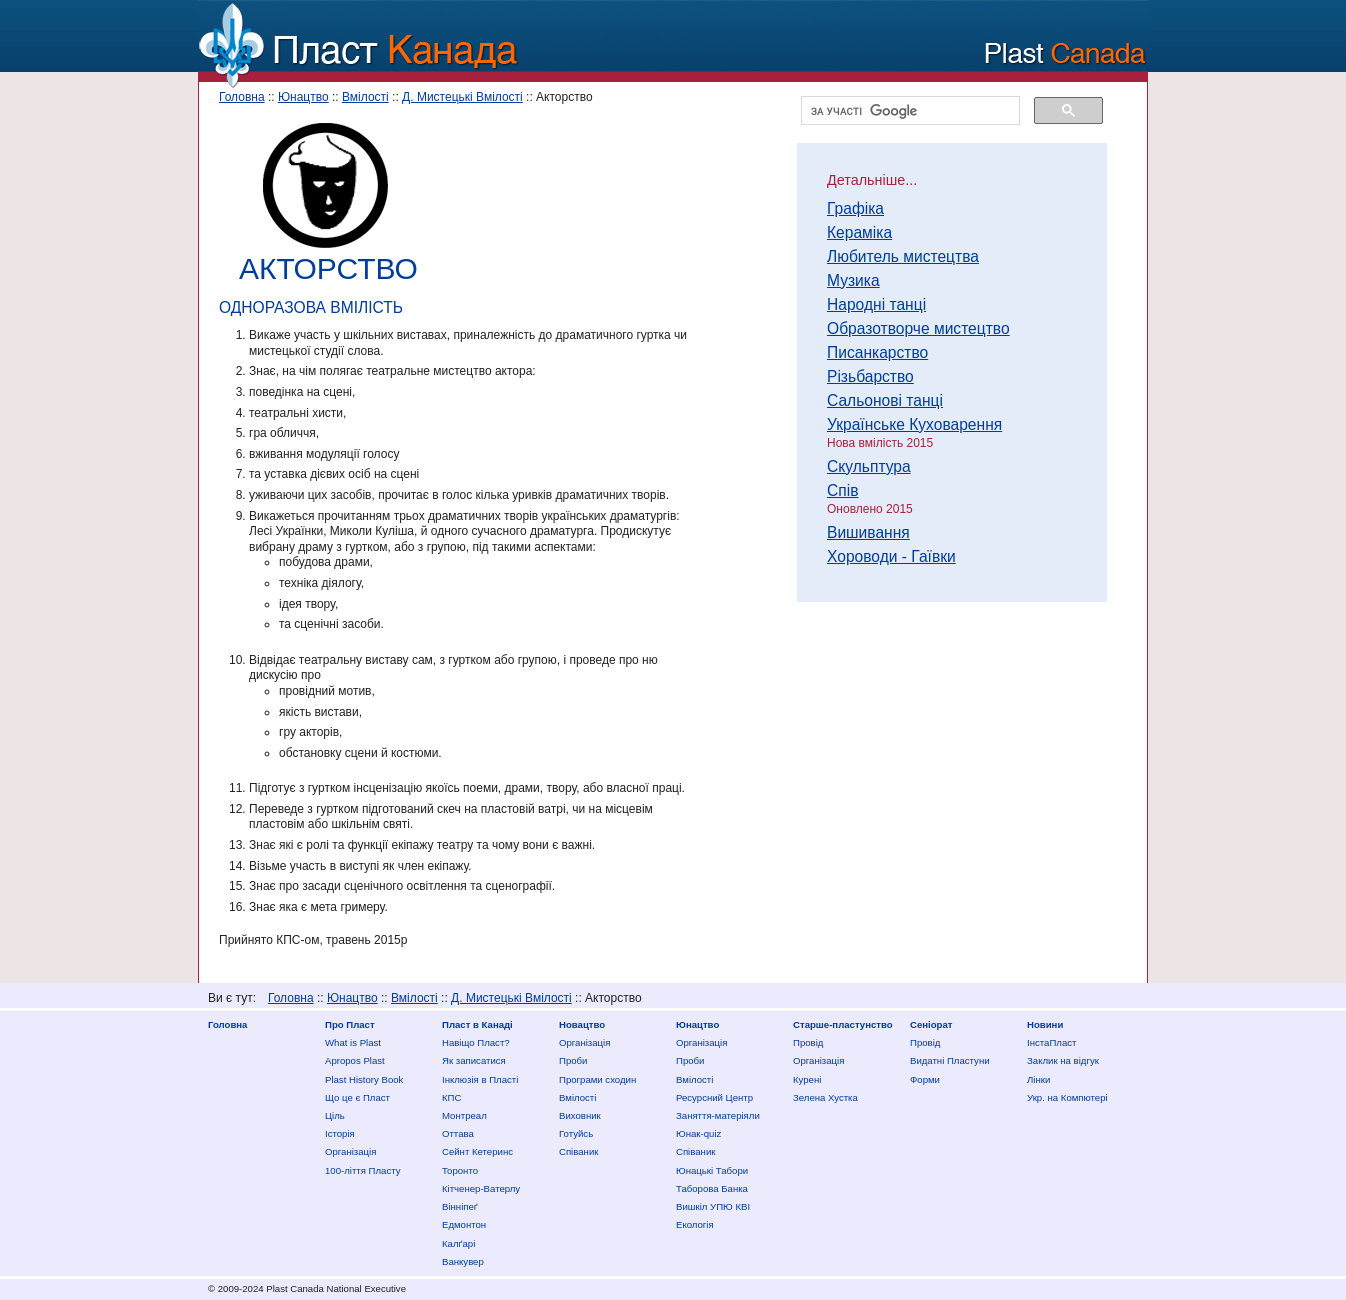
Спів (842, 490)
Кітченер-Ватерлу (481, 1188)
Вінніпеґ (460, 1206)
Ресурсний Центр (714, 1097)
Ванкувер (463, 1261)
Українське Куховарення (914, 424)
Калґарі (458, 1243)
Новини (1045, 1024)
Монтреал (464, 1115)
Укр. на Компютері (1067, 1097)
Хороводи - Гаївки (891, 556)
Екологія (695, 1224)
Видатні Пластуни (950, 1060)
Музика (853, 280)
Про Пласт (350, 1024)
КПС (451, 1097)
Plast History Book (364, 1079)
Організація (350, 1151)
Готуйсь (576, 1133)
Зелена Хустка (825, 1097)
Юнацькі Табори (712, 1170)
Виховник (580, 1115)
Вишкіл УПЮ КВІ (713, 1206)
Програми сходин (597, 1079)
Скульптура (869, 466)
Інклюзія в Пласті (480, 1079)
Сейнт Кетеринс (477, 1151)
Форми (925, 1079)
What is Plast (353, 1042)
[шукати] (908, 111)
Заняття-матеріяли (718, 1115)
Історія (340, 1133)
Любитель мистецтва (903, 256)
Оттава (458, 1133)
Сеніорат (931, 1024)
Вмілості (365, 97)
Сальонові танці (885, 400)
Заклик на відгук (1063, 1060)
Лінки (1038, 1079)
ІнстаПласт (1051, 1042)
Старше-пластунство (843, 1024)
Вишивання (868, 532)
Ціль (335, 1115)
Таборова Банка (712, 1188)
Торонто (460, 1170)
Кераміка (859, 232)
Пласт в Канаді (477, 1024)
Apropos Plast (355, 1060)
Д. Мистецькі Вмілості (462, 97)
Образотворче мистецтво (918, 328)
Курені (807, 1079)
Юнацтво (303, 97)
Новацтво (582, 1024)
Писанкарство (877, 352)
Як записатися (474, 1060)
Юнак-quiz (698, 1133)
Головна (242, 97)
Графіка (855, 208)
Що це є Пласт (357, 1097)
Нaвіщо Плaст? (476, 1042)
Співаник (578, 1151)
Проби (573, 1060)
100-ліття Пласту (363, 1170)
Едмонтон (464, 1224)
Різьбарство (870, 376)
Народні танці (876, 304)
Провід (808, 1042)
